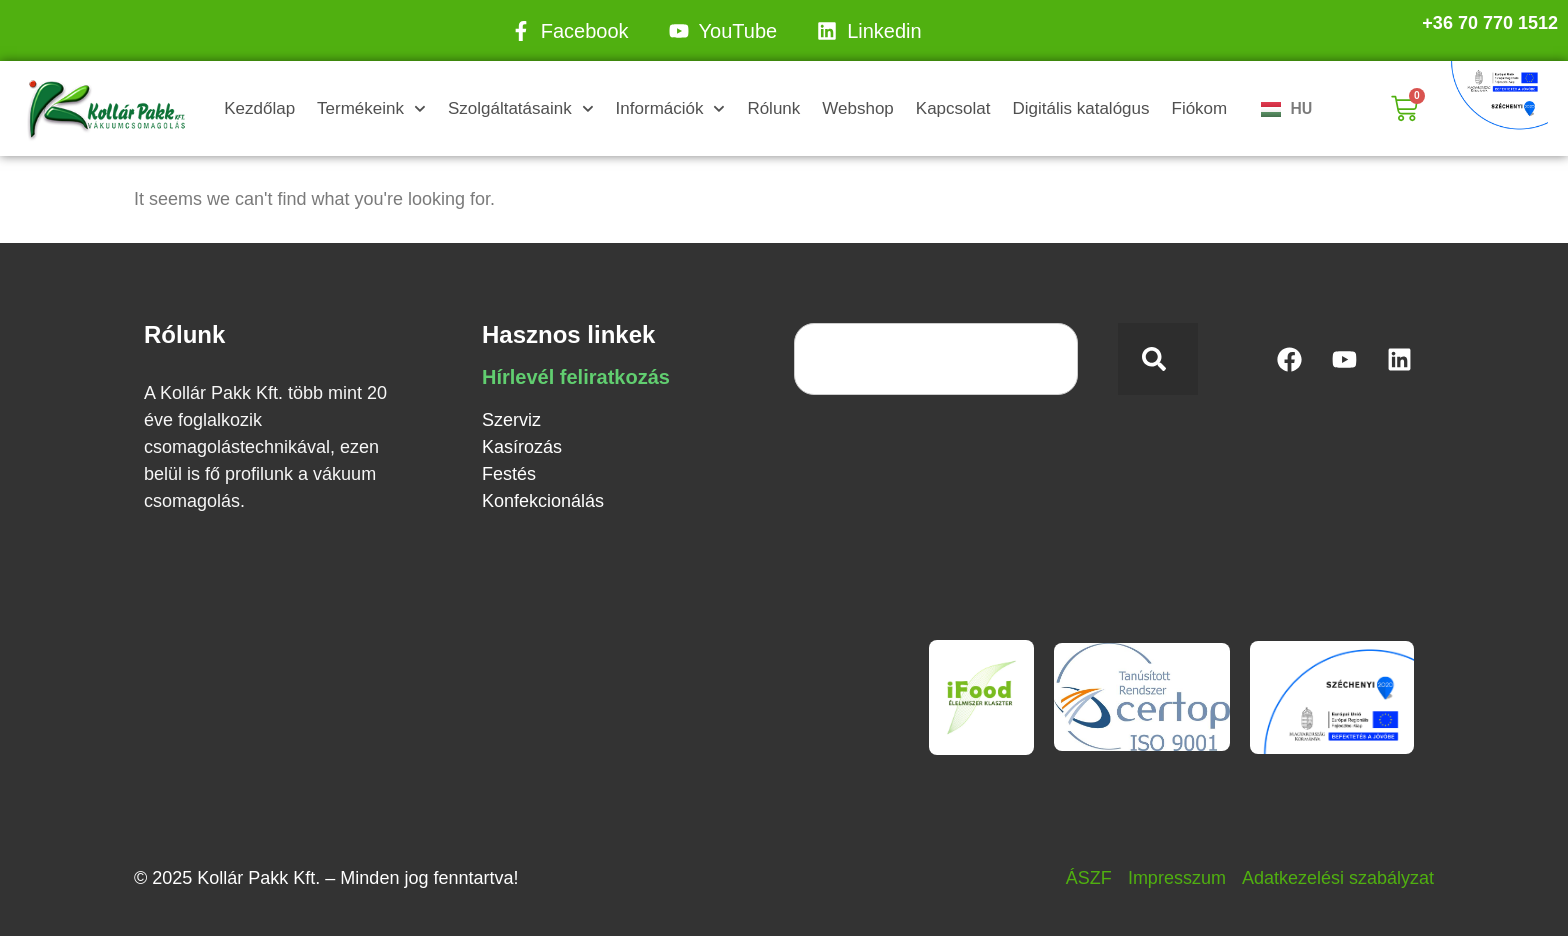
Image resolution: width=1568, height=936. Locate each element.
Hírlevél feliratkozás (576, 377)
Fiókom (1200, 108)
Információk (671, 109)
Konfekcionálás (543, 501)
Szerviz (511, 420)
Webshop (858, 108)
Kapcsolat (953, 108)
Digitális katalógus (1080, 108)
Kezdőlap (259, 108)
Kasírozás (522, 447)
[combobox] (936, 359)
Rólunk (773, 108)
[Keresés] (1158, 359)
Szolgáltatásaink (521, 109)
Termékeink (371, 109)
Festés (509, 474)
